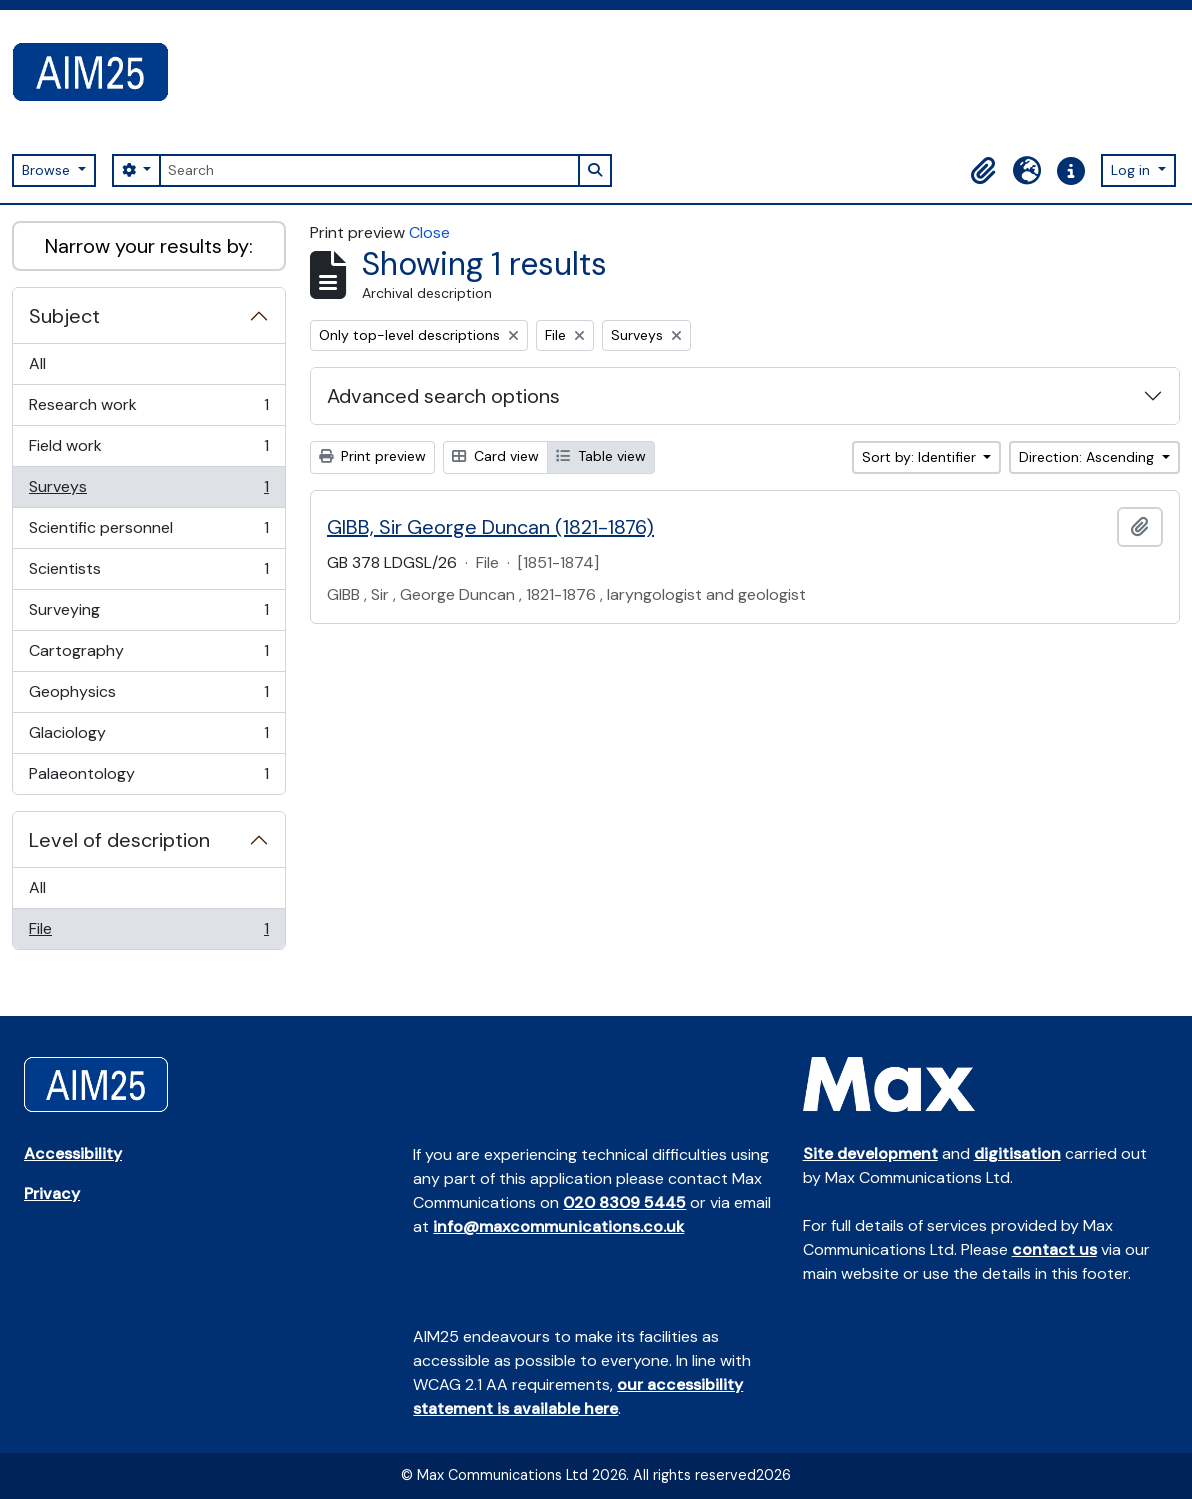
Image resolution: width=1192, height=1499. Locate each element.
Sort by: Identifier (921, 457)
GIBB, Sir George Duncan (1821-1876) (490, 527)
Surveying (148, 614)
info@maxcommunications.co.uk (558, 1226)
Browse (48, 170)
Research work (148, 409)
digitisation (1017, 1153)
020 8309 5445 (624, 1202)
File (148, 933)
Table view (601, 456)
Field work (148, 450)
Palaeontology (148, 778)
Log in (1132, 170)
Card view (495, 456)
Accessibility (73, 1153)
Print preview (372, 456)
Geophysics (148, 696)
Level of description (119, 840)
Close (429, 232)
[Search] (369, 170)
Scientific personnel (148, 532)
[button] (983, 171)
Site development (870, 1153)
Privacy (52, 1193)
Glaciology (148, 737)
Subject (64, 316)
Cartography (148, 655)
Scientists (148, 573)
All (37, 363)
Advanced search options (443, 396)
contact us (1054, 1249)
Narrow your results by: (149, 246)
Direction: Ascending (1088, 457)
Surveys (148, 491)
